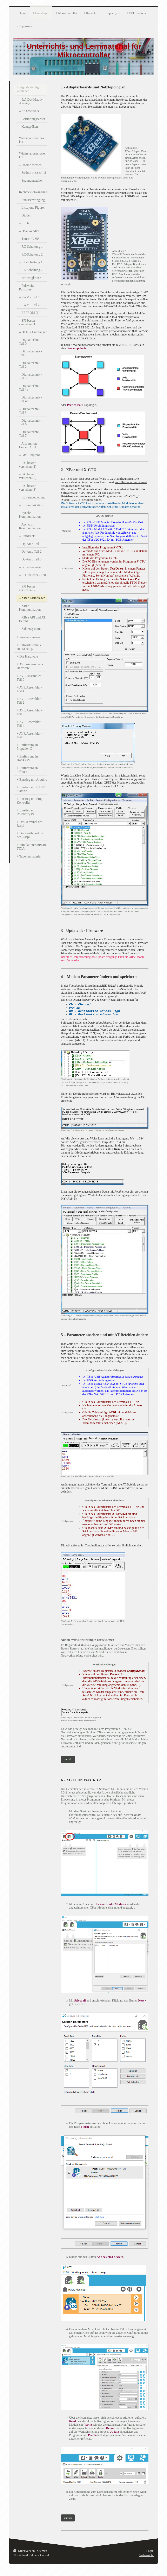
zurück (68, 1759)
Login (150, 2550)
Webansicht (146, 2555)
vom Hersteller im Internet (131, 482)
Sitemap (42, 2550)
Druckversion (24, 2550)
